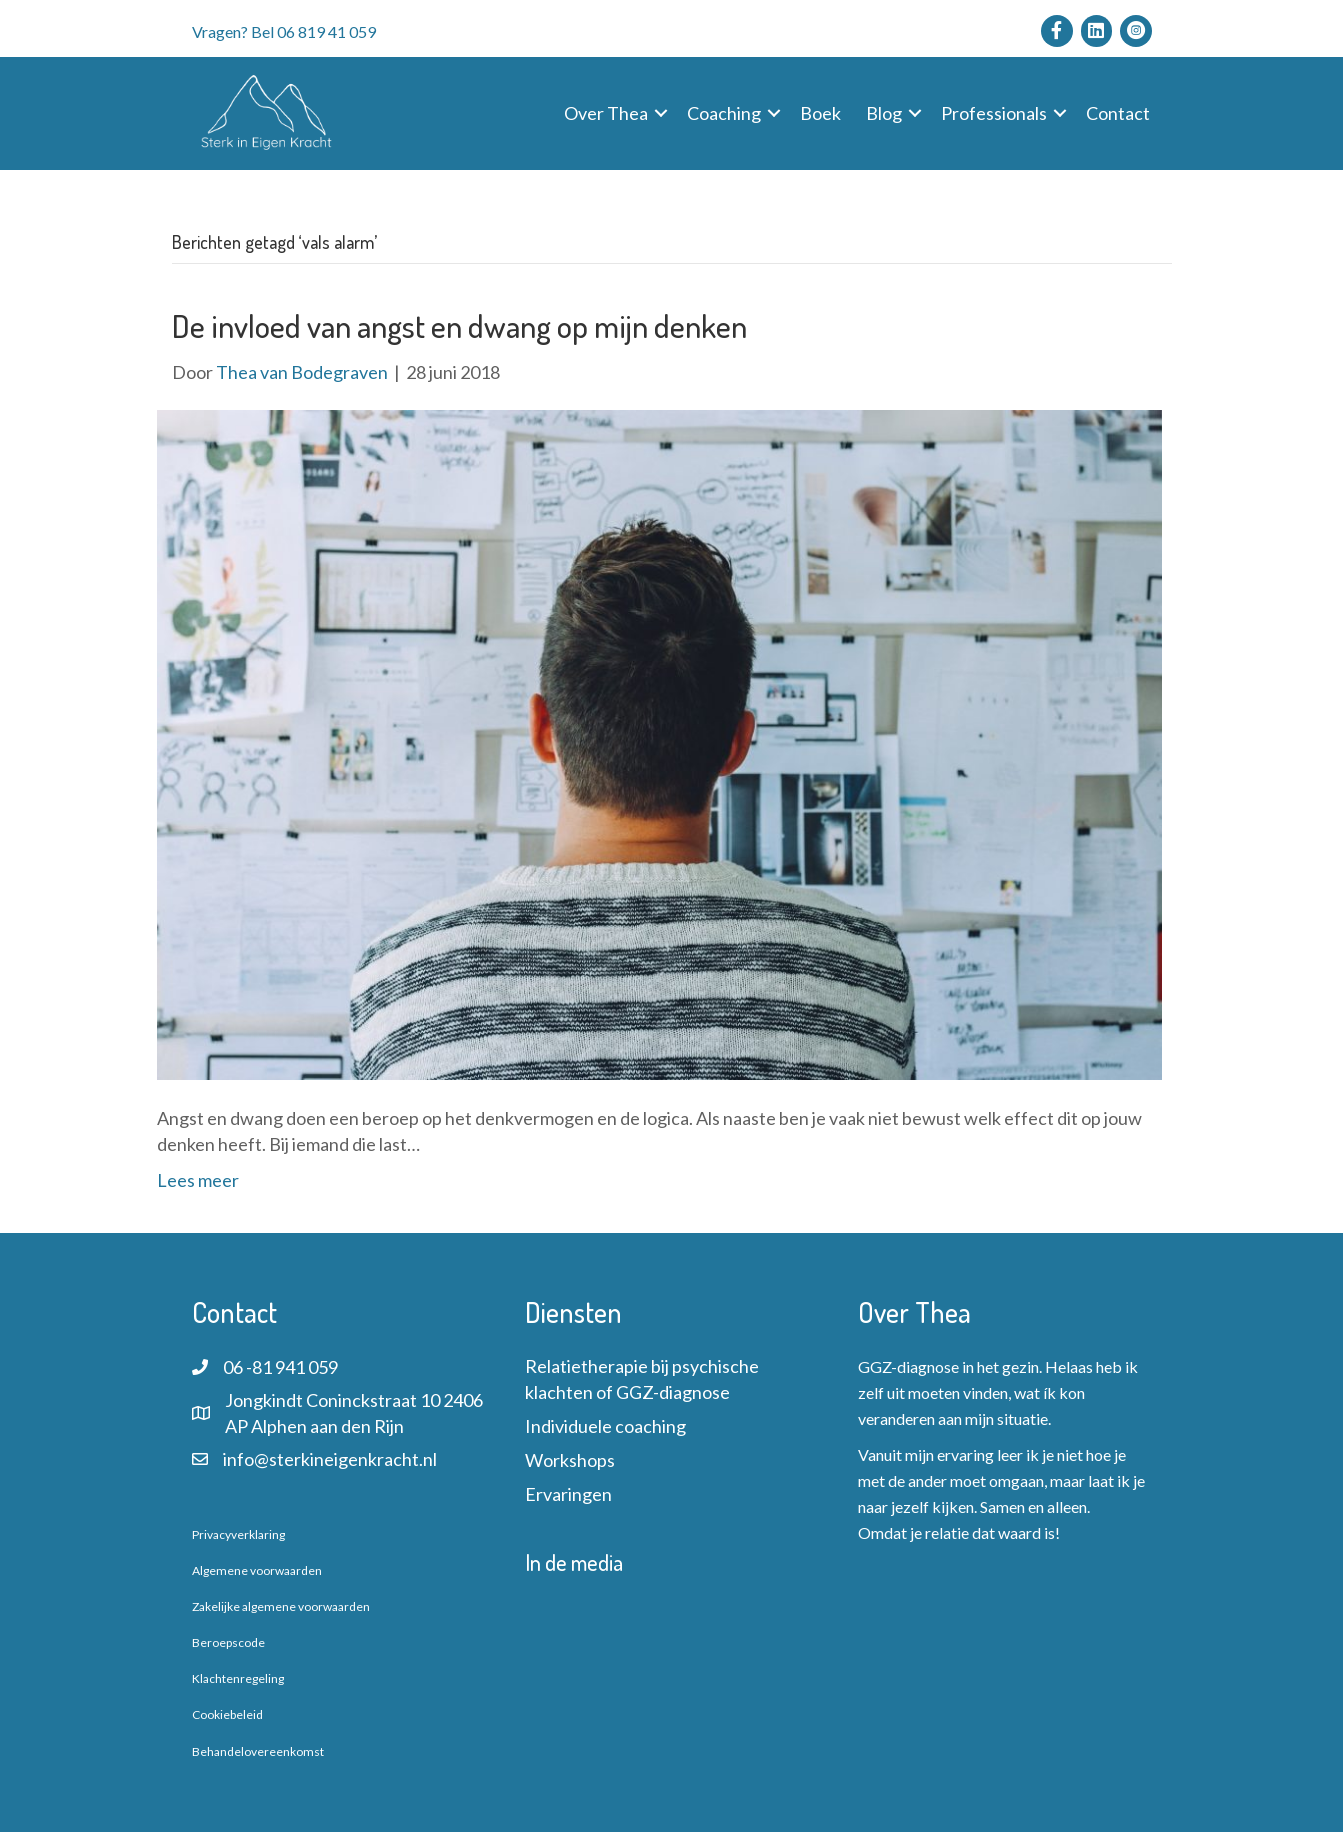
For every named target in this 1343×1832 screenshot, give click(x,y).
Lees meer (198, 1180)
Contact (1118, 113)
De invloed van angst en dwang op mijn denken (459, 325)
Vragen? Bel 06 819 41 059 (284, 31)
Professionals (994, 113)
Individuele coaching (605, 1426)
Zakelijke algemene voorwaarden (281, 1606)
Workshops (570, 1460)
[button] (661, 113)
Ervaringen (568, 1494)
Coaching (724, 113)
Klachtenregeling (238, 1678)
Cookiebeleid (227, 1714)
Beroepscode (228, 1642)
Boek (820, 113)
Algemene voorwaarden (257, 1570)
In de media (574, 1562)
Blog (884, 113)
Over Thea (606, 113)
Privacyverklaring (238, 1534)
